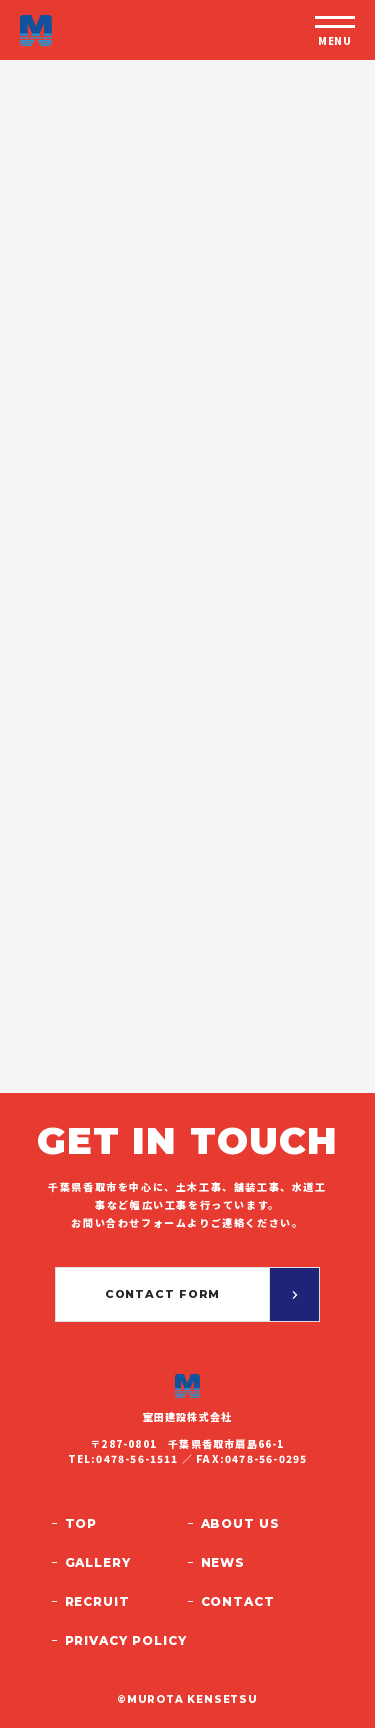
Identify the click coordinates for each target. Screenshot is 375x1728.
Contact (238, 1601)
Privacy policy (126, 1640)
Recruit (98, 1601)
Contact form (163, 1294)
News (223, 1562)
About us (241, 1523)
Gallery (98, 1562)
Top (81, 1523)
